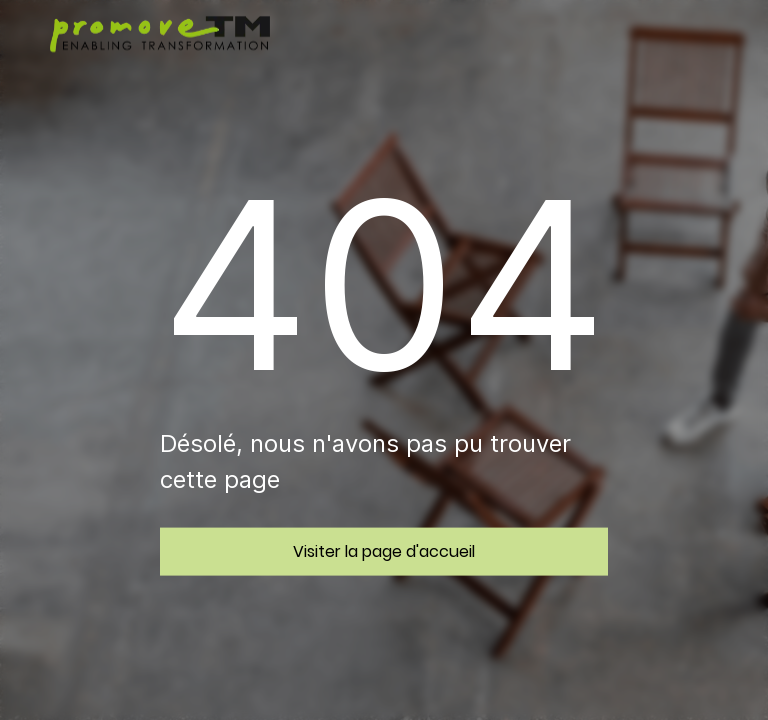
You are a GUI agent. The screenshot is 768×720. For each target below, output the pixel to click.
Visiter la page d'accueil (384, 550)
